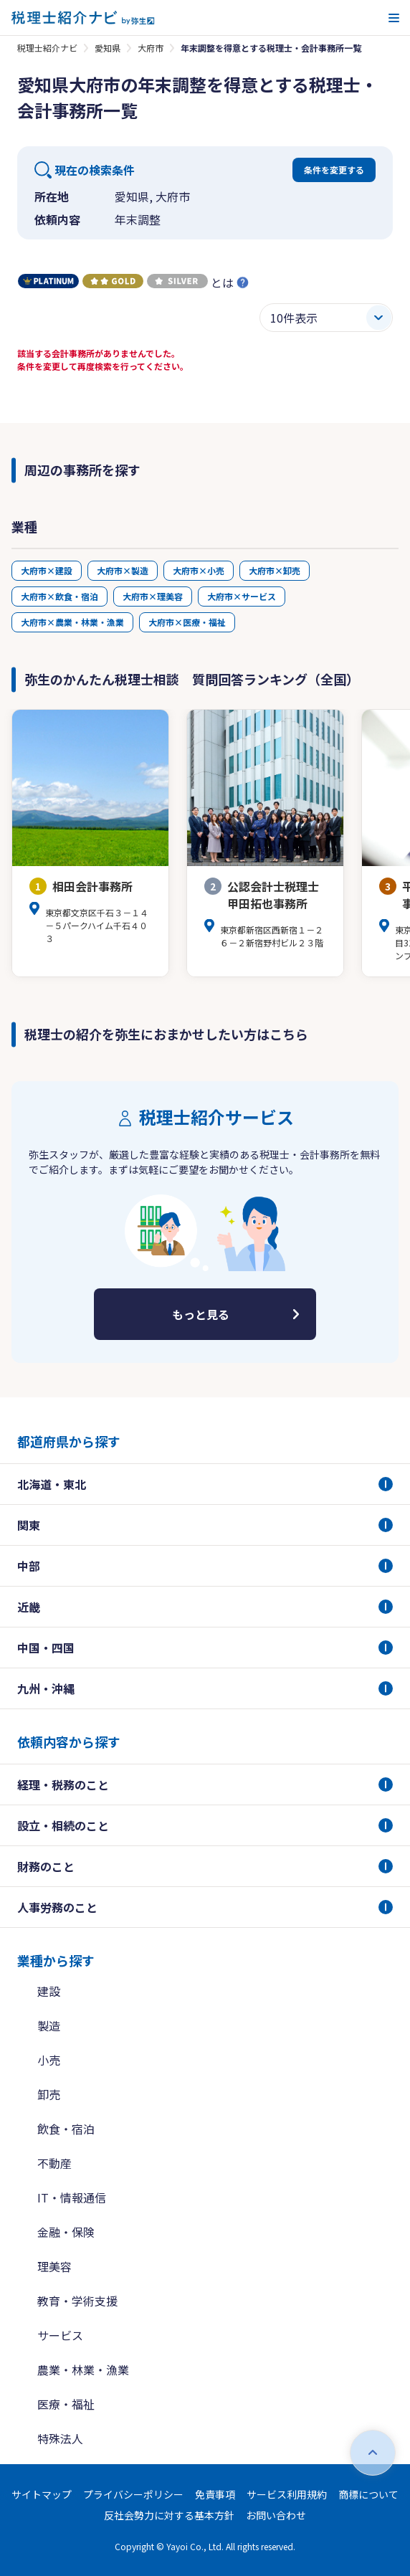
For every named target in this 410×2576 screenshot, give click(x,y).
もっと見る (200, 1314)
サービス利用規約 (287, 2494)
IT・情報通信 (71, 2197)
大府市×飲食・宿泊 (59, 596)
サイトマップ (41, 2494)
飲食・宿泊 (66, 2128)
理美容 (54, 2266)
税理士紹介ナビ (47, 48)
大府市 (150, 48)
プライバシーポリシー (133, 2494)
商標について (368, 2494)
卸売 (48, 2094)
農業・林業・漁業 (83, 2369)
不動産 (54, 2163)
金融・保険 (66, 2231)
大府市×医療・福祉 (187, 622)
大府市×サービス (241, 596)
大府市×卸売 (274, 570)
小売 (48, 2059)
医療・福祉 (66, 2404)
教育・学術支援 (77, 2300)
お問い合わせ (276, 2515)
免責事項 (215, 2494)
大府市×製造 (122, 570)
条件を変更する (334, 169)
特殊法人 (60, 2438)
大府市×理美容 (153, 596)
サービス (60, 2335)
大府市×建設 (46, 570)
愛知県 (107, 48)
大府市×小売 (198, 570)
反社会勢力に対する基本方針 (169, 2515)
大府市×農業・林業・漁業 (72, 622)
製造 (48, 2025)
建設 (48, 1991)
